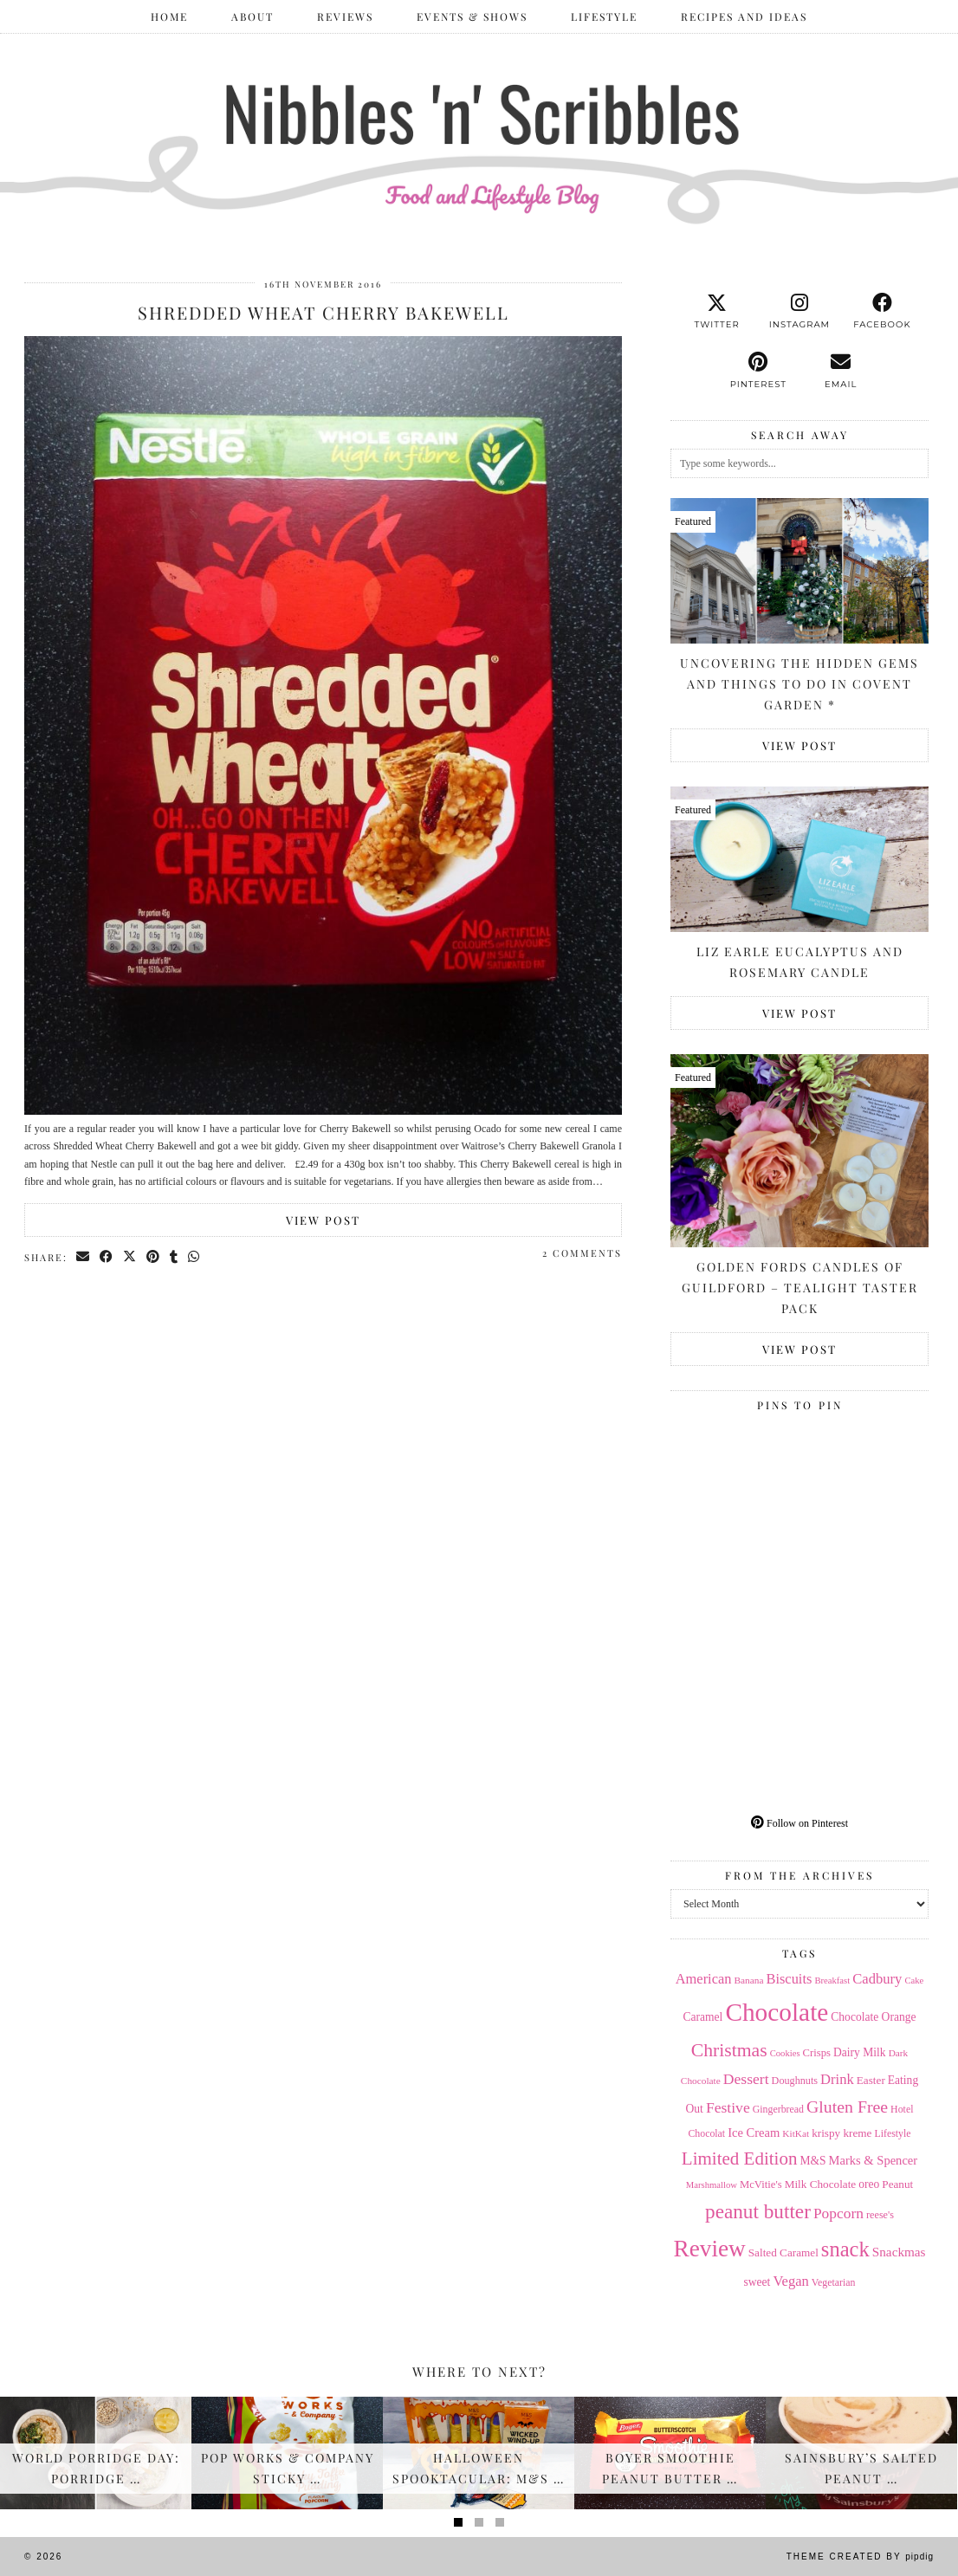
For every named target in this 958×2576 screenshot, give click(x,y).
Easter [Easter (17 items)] (871, 2080)
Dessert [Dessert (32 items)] (746, 2078)
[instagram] (799, 312)
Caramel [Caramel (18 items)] (703, 2016)
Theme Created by (860, 2556)
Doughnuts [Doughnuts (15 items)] (795, 2080)
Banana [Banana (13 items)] (748, 1980)
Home (169, 16)
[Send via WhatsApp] (194, 1257)
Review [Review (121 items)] (709, 2249)
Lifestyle (604, 16)
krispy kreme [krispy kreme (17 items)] (841, 2132)
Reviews (345, 16)
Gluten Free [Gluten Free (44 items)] (847, 2106)
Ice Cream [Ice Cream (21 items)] (754, 2132)
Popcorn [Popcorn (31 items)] (838, 2213)
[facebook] (882, 312)
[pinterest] (758, 371)
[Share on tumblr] (174, 1257)
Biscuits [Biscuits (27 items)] (789, 1979)
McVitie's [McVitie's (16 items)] (761, 2184)
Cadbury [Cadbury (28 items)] (877, 1979)
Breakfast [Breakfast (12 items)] (832, 1980)
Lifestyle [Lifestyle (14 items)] (892, 2133)
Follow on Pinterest (799, 1823)
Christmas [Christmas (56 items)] (729, 2050)
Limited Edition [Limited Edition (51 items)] (740, 2158)
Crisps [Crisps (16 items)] (817, 2053)
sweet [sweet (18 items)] (757, 2281)
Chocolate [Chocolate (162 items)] (776, 2012)
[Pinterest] (734, 1483)
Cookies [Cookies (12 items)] (785, 2053)
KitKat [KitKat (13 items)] (795, 2133)
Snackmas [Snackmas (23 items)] (899, 2251)
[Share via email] (83, 1257)
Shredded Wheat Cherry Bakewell (323, 312)
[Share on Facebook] (107, 1257)
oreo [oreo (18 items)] (868, 2184)
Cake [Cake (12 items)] (913, 1980)
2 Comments (582, 1252)
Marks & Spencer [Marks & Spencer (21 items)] (873, 2160)
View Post (323, 1220)
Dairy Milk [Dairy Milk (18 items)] (859, 2052)
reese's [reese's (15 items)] (880, 2215)
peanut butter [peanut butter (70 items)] (758, 2211)
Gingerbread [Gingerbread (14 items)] (778, 2109)
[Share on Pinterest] (153, 1257)
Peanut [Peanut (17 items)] (897, 2184)
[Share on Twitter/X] (130, 1257)
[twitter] (717, 312)
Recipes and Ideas (744, 16)
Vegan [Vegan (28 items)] (790, 2281)
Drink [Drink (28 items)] (837, 2079)
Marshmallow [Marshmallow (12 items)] (711, 2185)
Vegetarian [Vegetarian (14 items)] (834, 2282)
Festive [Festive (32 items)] (728, 2107)
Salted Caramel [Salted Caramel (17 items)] (783, 2252)
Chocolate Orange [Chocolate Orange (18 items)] (873, 2016)
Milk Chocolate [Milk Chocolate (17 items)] (821, 2184)
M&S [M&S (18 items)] (812, 2160)
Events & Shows (472, 16)
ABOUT (252, 16)
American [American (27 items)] (704, 1979)
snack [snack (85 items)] (845, 2249)
